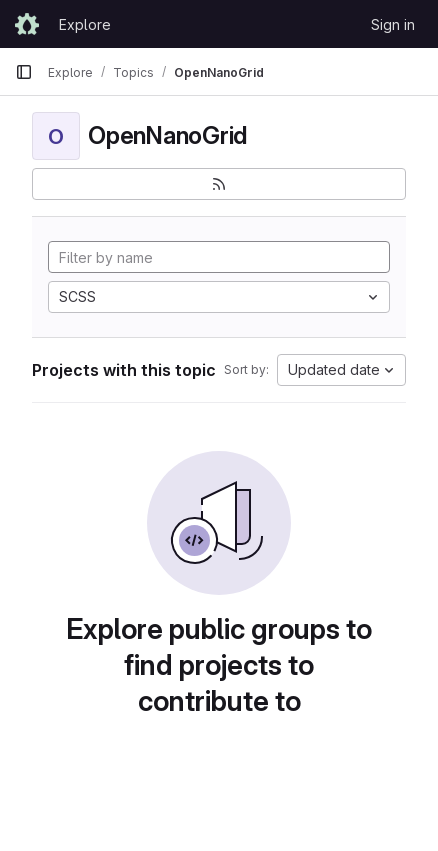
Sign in (393, 24)
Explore (85, 24)
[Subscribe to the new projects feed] (219, 184)
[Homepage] (27, 24)
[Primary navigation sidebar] (24, 72)
